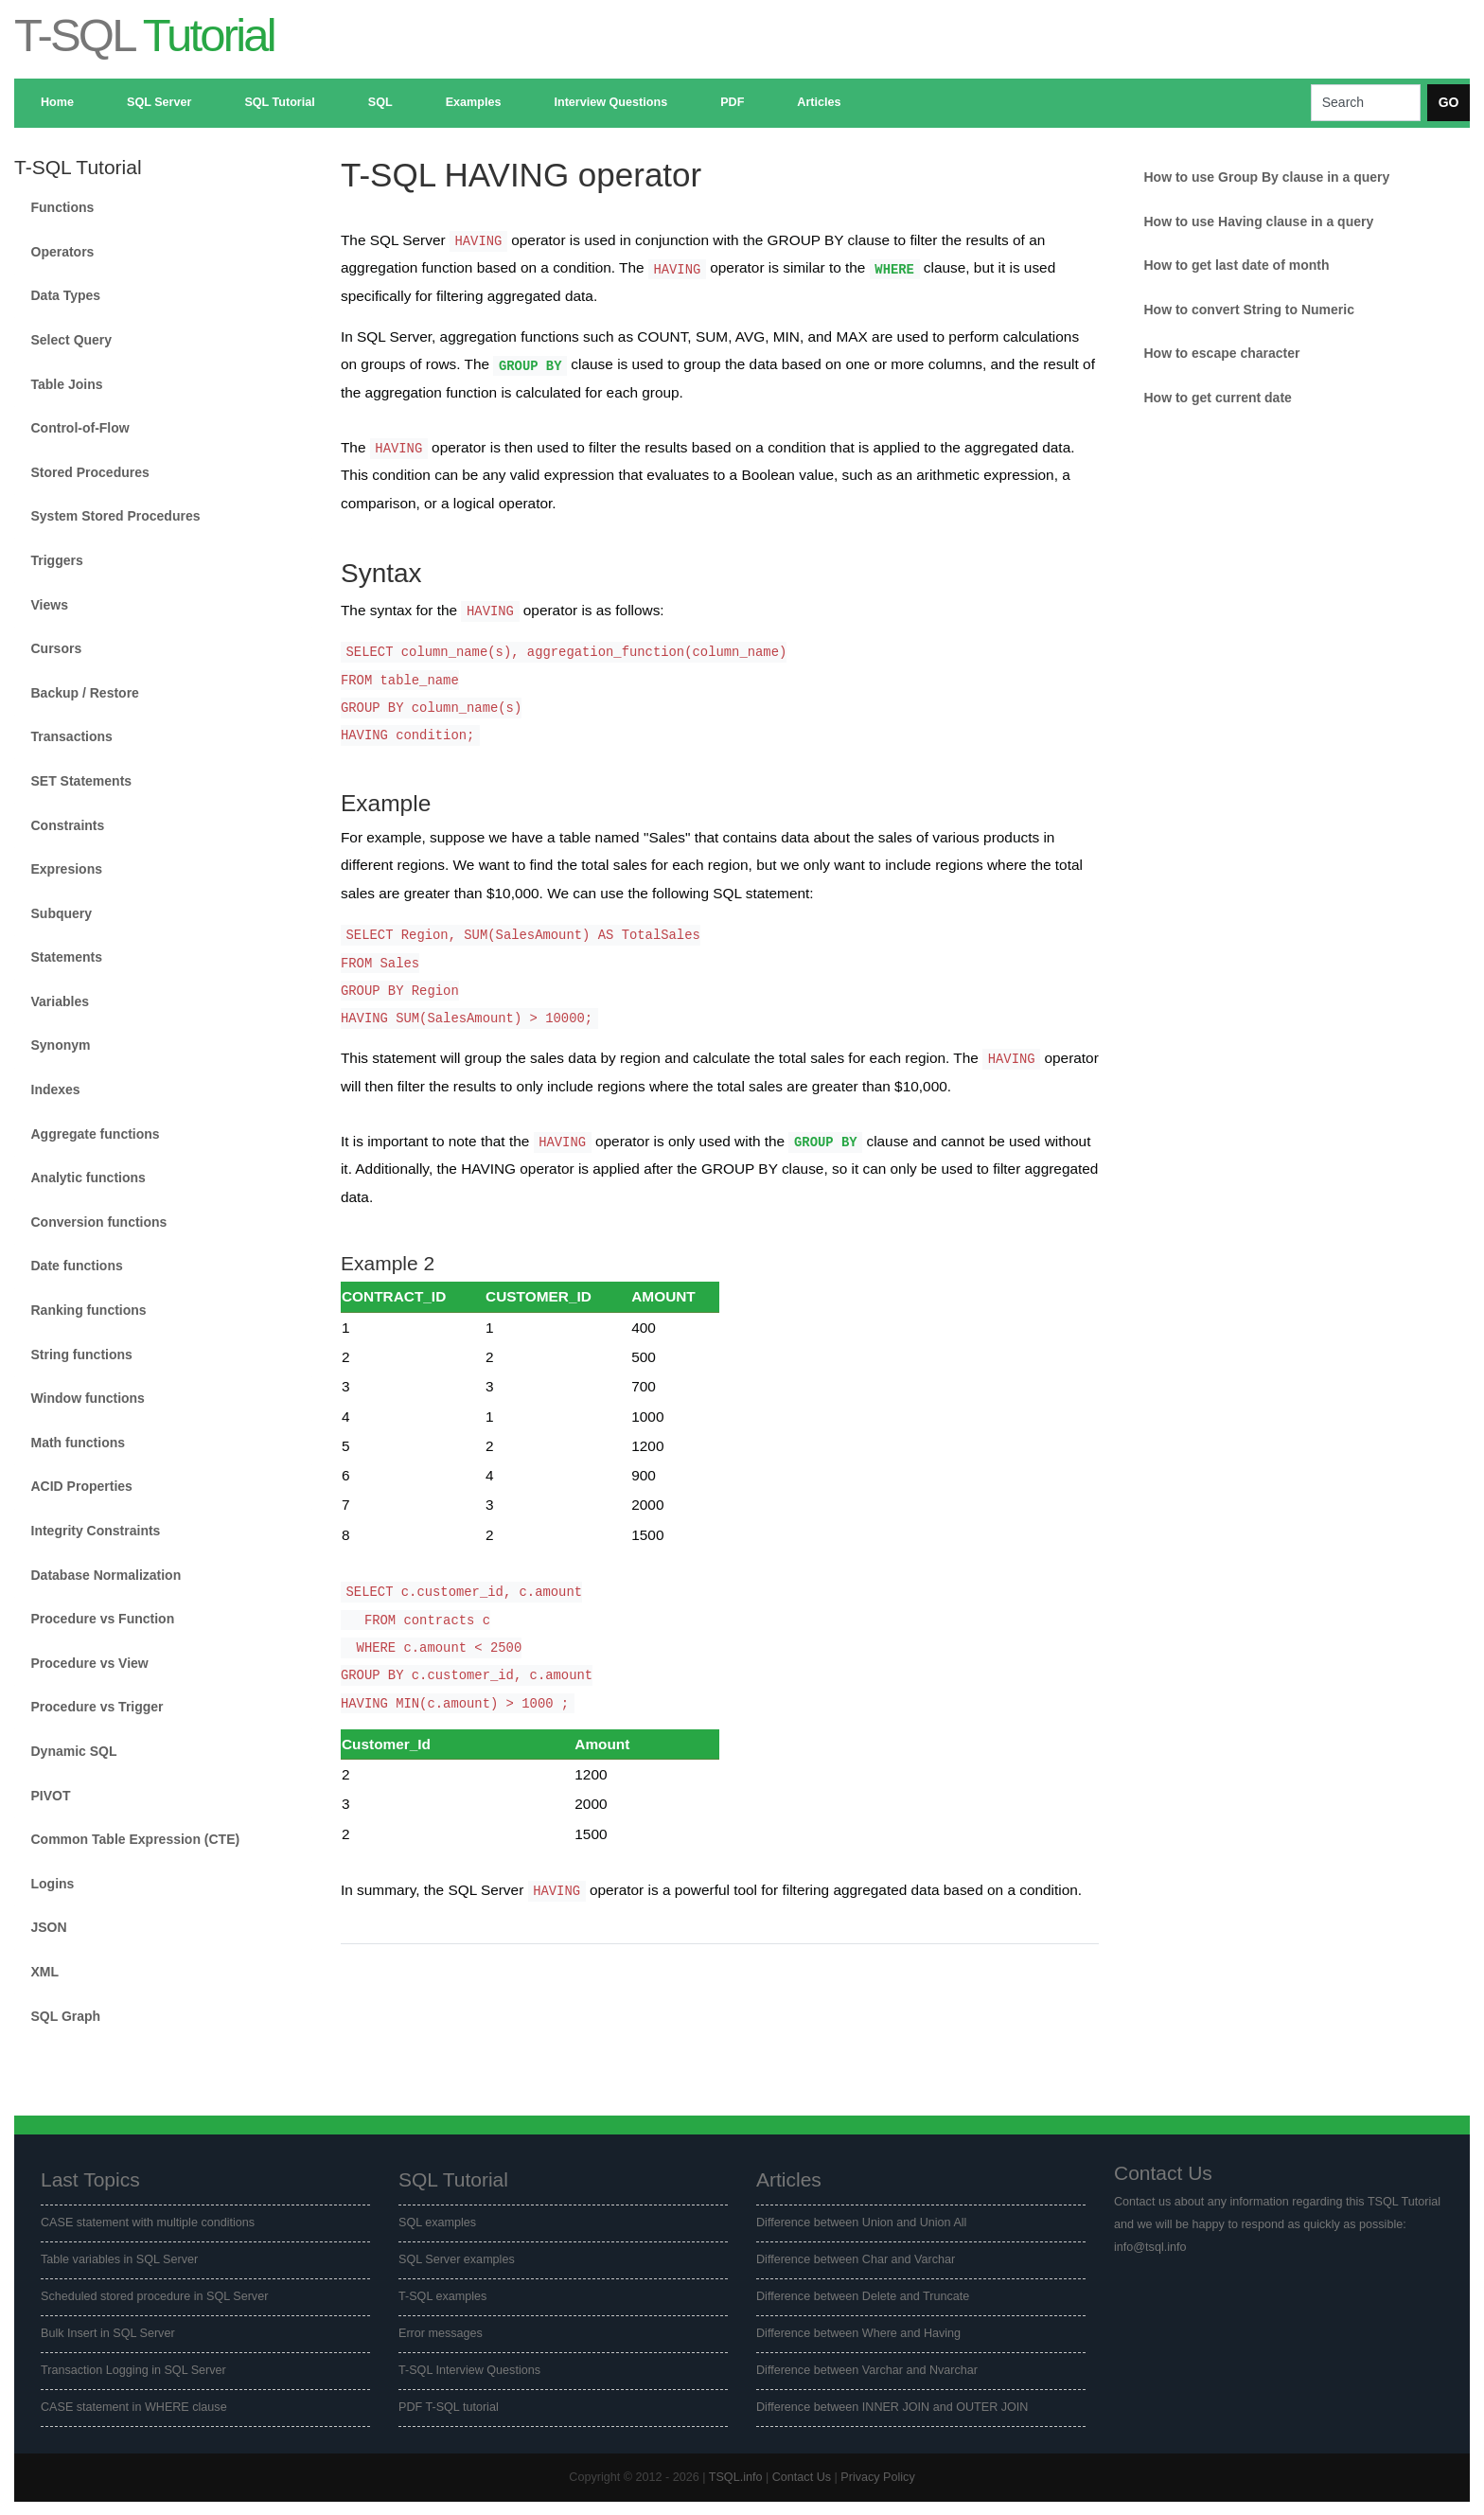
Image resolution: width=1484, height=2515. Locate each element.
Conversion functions (99, 1222)
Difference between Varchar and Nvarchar (867, 2370)
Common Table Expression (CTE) (135, 1839)
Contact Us (801, 2477)
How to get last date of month (1236, 265)
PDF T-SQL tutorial (448, 2407)
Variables (60, 1001)
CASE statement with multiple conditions (148, 2222)
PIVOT (51, 1795)
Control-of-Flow (80, 427)
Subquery (62, 913)
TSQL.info (736, 2477)
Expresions (66, 869)
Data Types (66, 295)
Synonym (61, 1045)
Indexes (55, 1089)
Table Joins (67, 384)
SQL (380, 102)
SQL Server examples (456, 2259)
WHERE (894, 268)
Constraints (68, 825)
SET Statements (81, 780)
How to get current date (1217, 397)
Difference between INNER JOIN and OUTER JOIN (892, 2407)
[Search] (1366, 102)
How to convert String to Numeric (1248, 309)
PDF (732, 102)
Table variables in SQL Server (119, 2259)
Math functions (78, 1442)
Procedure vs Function (103, 1618)
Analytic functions (88, 1177)
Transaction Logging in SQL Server (133, 2370)
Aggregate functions (95, 1134)
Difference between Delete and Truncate (862, 2296)
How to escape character (1221, 353)
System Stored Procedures (116, 515)
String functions (81, 1354)
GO (1449, 102)
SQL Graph (66, 2016)
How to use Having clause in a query (1258, 221)
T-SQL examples (442, 2296)
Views (49, 604)
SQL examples (437, 2222)
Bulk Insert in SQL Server (108, 2333)
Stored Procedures (90, 472)
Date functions (77, 1265)
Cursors (56, 648)
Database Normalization (106, 1575)
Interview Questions (610, 102)
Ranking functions (89, 1310)
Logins (53, 1883)
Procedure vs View (90, 1663)
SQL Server (159, 102)
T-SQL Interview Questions (469, 2370)
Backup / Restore (85, 692)
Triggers (57, 560)
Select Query (72, 339)
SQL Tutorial (279, 102)
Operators (63, 251)
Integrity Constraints (96, 1530)
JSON (49, 1927)
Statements (66, 957)
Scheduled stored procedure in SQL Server (154, 2296)
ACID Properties (81, 1486)
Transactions (72, 736)
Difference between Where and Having (858, 2333)
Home (57, 102)
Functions (63, 207)
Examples (474, 102)
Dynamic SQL (74, 1751)
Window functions (88, 1398)
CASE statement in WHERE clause (134, 2407)
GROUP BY (530, 365)
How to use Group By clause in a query (1266, 177)
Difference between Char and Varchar (855, 2259)
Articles (818, 102)
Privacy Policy (877, 2477)
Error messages (440, 2333)
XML (45, 1971)
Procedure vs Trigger (97, 1706)
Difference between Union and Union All (861, 2222)
